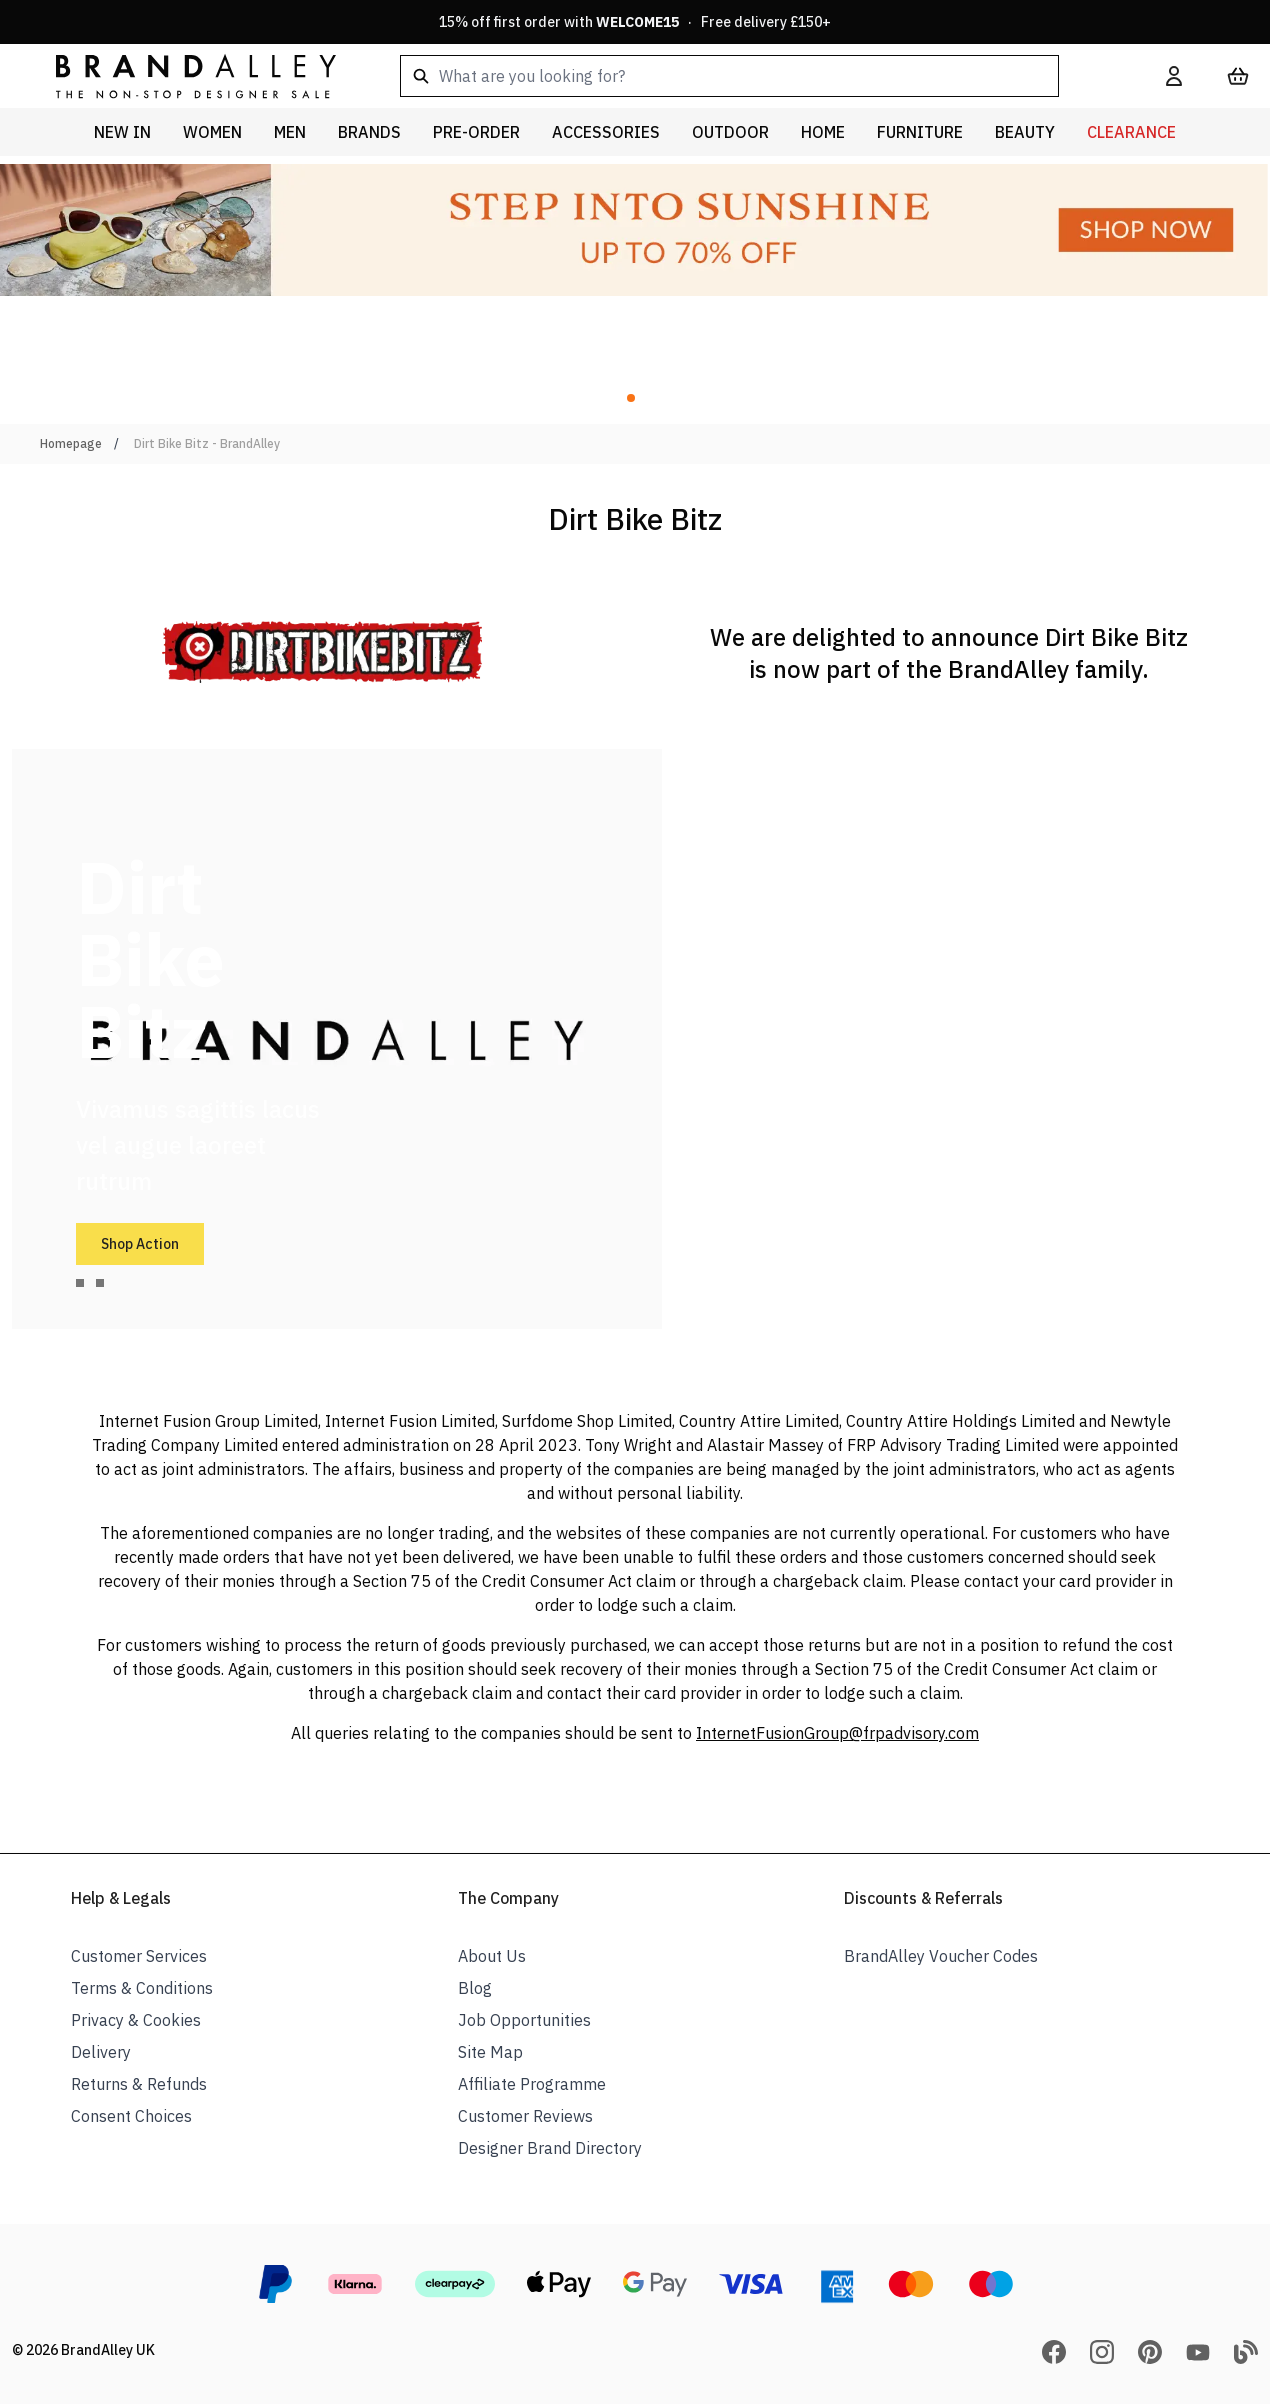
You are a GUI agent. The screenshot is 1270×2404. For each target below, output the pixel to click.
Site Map (490, 2052)
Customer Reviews (525, 2116)
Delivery (101, 2052)
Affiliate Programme (532, 2084)
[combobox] (751, 76)
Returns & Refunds (139, 2084)
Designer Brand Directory (550, 2148)
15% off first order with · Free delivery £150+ (635, 22)
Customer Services (139, 1956)
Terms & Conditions (142, 1988)
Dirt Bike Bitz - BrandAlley (207, 443)
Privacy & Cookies (136, 2020)
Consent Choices (131, 2116)
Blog (475, 1988)
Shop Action (140, 1244)
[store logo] (180, 75)
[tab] (80, 1283)
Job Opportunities (524, 2020)
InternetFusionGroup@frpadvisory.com (837, 1733)
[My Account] (1174, 76)
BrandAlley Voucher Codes (941, 1956)
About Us (492, 1956)
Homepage (71, 443)
